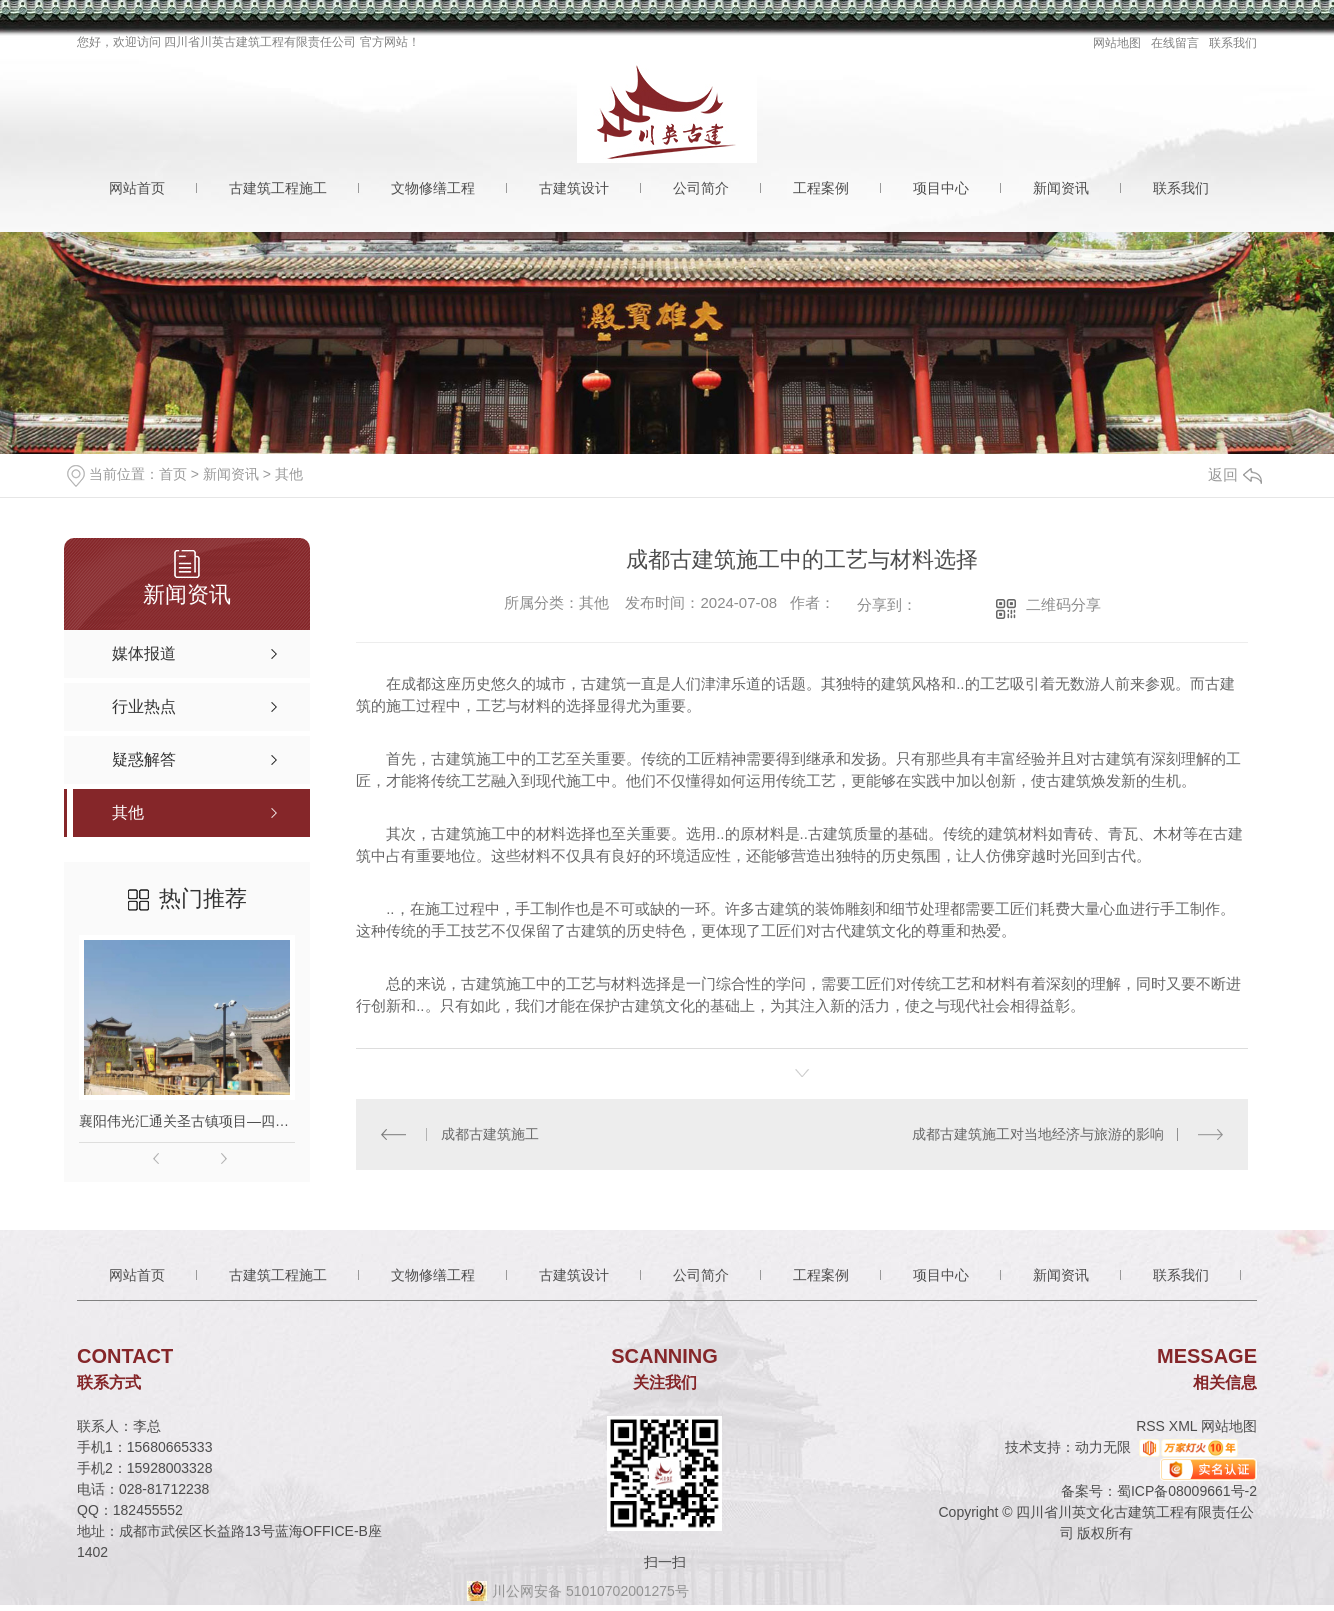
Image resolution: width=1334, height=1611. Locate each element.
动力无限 (1103, 1447)
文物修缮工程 (433, 188)
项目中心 (941, 188)
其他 (289, 474)
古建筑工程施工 (278, 188)
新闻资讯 (1061, 188)
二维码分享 (1063, 604)
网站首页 (137, 188)
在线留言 (1175, 43)
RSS (1152, 1426)
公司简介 (701, 188)
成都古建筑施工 (490, 1134)
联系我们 (1233, 43)
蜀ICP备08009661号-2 (1187, 1491)
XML (1185, 1426)
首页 (173, 474)
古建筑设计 (574, 188)
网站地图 (1117, 43)
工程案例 (821, 188)
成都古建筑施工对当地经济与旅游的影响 (1038, 1134)
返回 (1235, 474)
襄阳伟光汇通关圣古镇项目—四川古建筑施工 (187, 1121)
